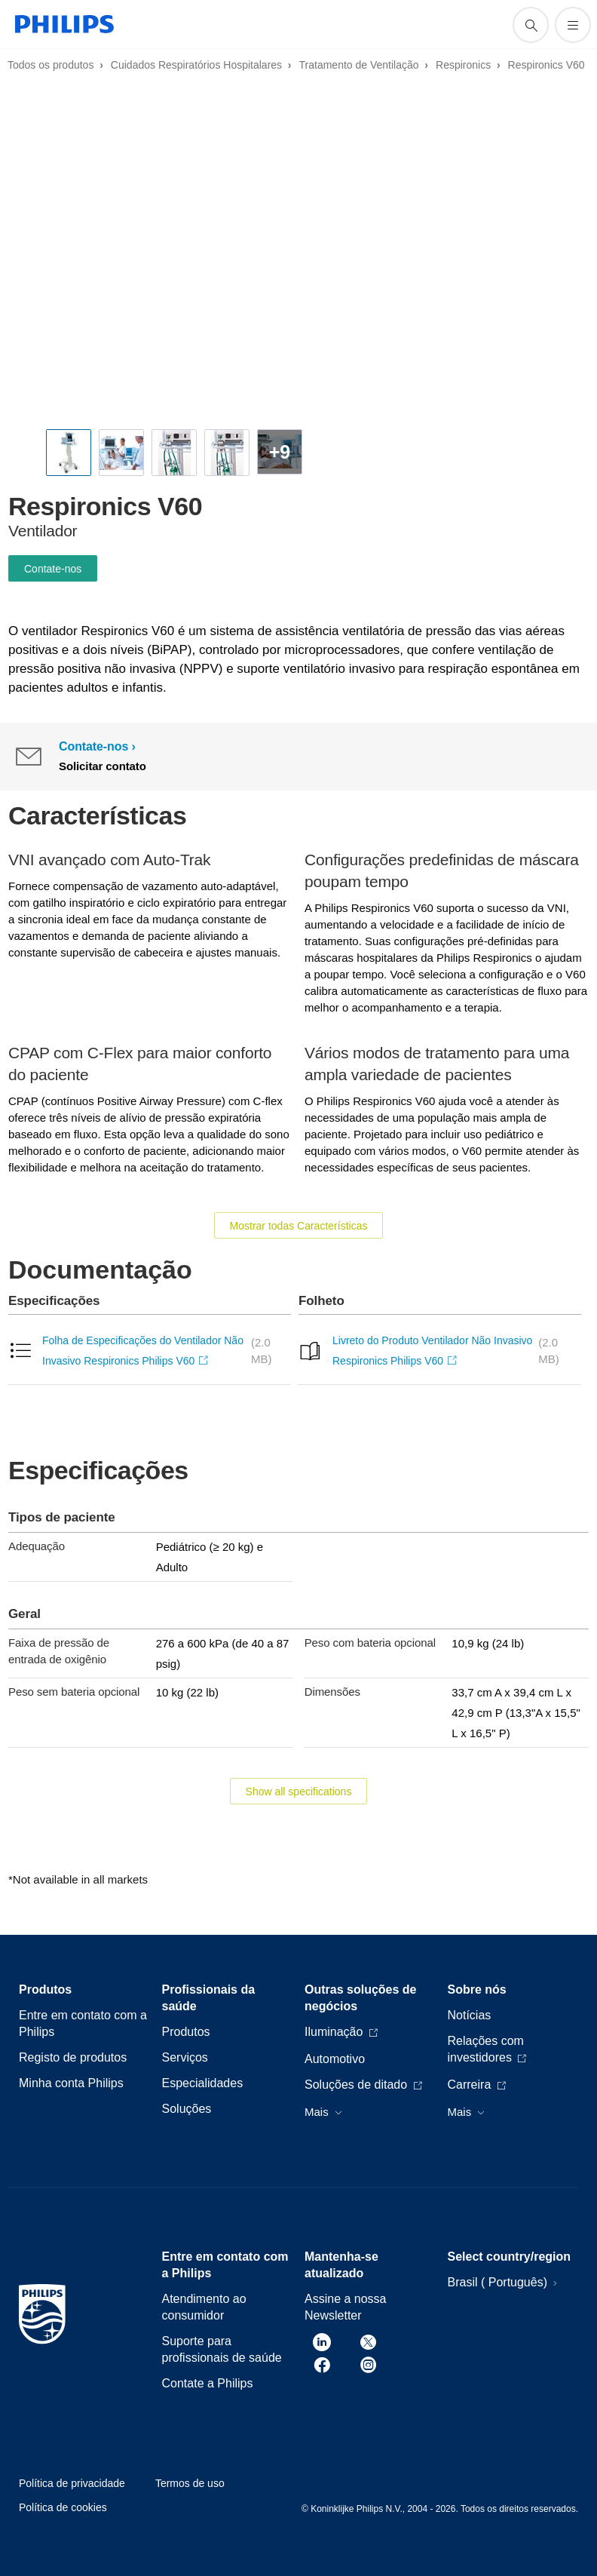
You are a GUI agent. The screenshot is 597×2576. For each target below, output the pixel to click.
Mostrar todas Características (299, 1226)
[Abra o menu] (573, 25)
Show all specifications (299, 1791)
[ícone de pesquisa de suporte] (531, 25)
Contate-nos (52, 569)
